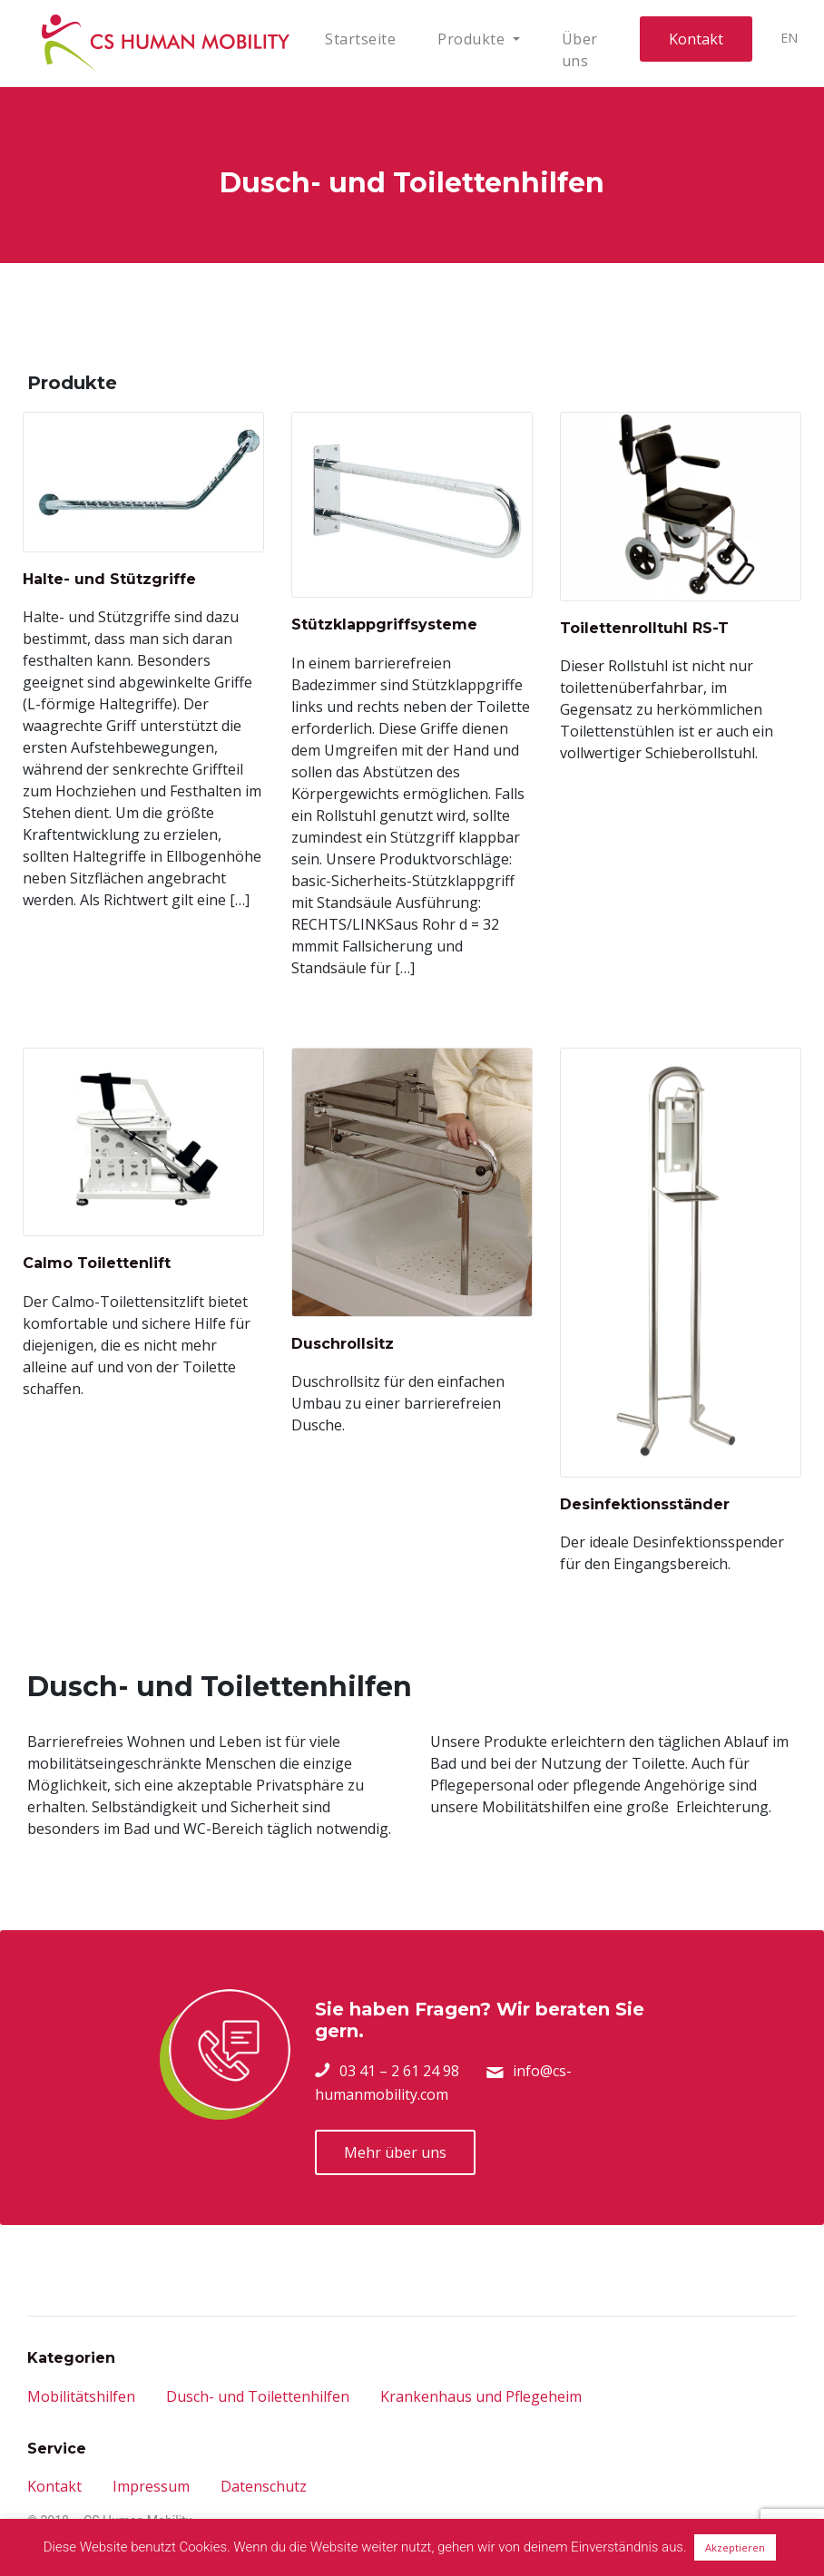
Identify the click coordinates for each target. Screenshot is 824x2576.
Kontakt (696, 39)
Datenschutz (264, 2486)
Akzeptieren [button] (735, 2547)
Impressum (151, 2486)
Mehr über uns (395, 2152)
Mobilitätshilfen (81, 2396)
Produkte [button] (473, 39)
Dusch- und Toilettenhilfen (257, 2396)
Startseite (360, 39)
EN (789, 37)
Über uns (580, 50)
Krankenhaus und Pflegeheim (481, 2396)
